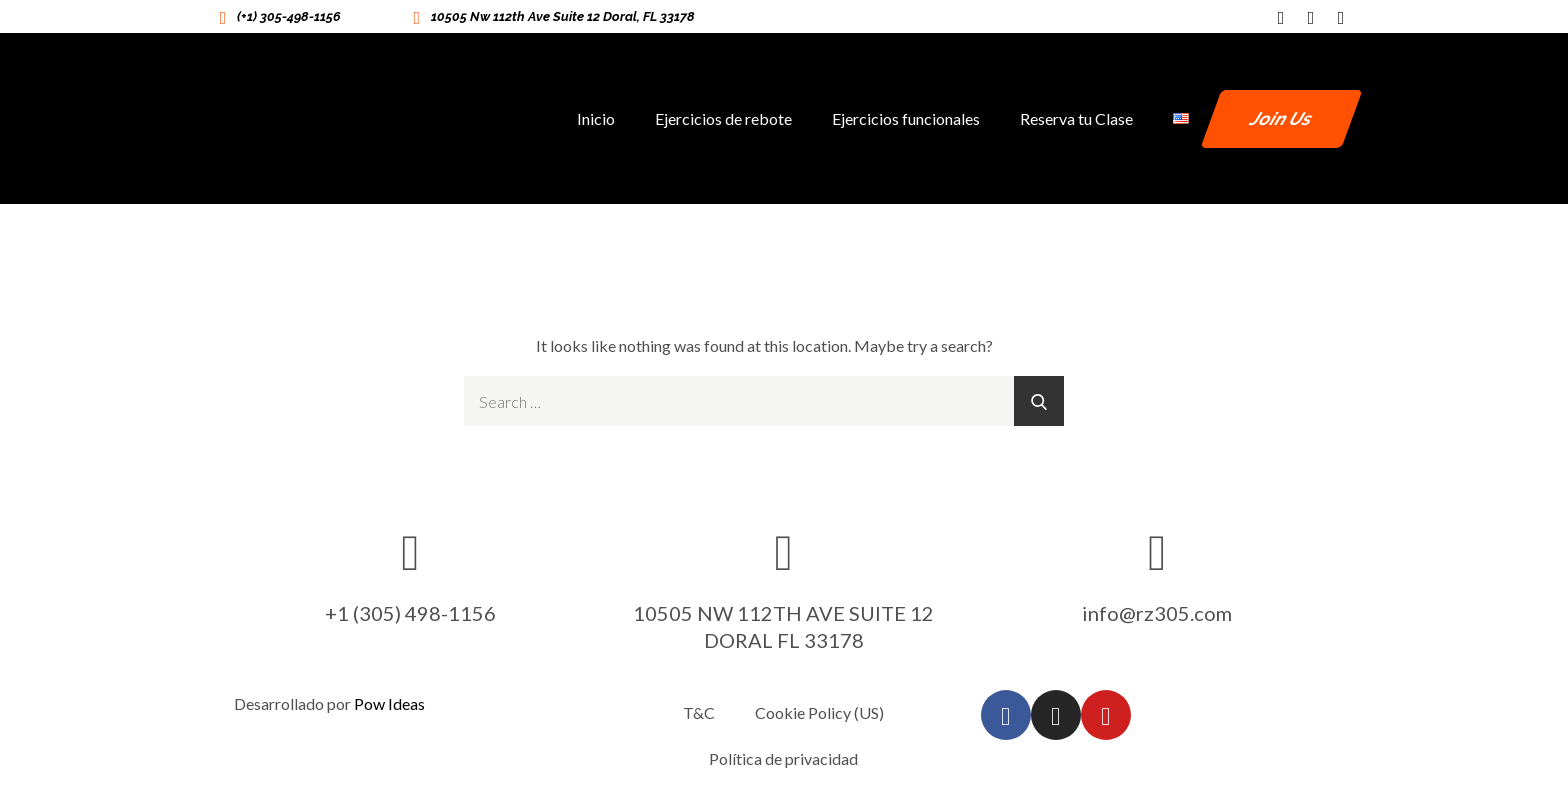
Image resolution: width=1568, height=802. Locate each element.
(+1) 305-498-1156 (289, 16)
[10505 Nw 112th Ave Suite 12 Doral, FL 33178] (417, 17)
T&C (699, 712)
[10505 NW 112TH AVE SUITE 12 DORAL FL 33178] (784, 551)
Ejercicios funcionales (906, 118)
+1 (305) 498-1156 (410, 613)
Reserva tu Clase (1076, 118)
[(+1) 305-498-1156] (223, 17)
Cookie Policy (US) (819, 712)
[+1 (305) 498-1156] (411, 551)
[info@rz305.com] (1157, 551)
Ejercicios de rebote (723, 118)
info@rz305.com (1157, 613)
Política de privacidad (783, 758)
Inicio (596, 118)
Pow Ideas (389, 703)
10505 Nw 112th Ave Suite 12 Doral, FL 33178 (563, 16)
